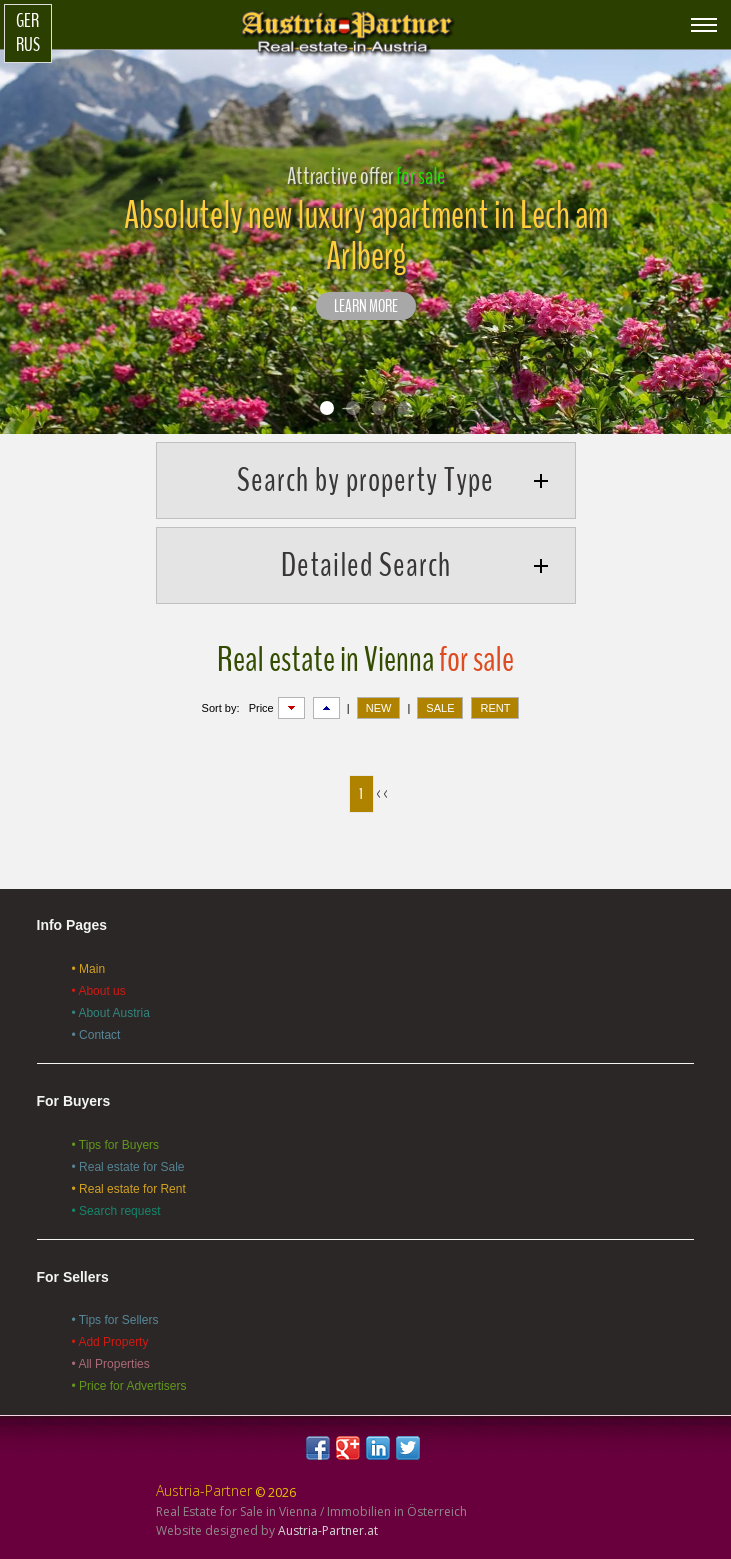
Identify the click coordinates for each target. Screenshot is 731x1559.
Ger (27, 21)
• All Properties (111, 1364)
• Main (89, 969)
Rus (28, 45)
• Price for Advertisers (129, 1386)
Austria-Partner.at (328, 1530)
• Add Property (110, 1342)
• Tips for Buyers (116, 1145)
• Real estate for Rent (129, 1189)
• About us (99, 991)
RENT (495, 708)
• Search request (116, 1211)
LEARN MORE (366, 307)
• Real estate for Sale (128, 1167)
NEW (379, 708)
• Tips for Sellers (115, 1320)
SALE (440, 708)
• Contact (96, 1035)
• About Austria (111, 1013)
